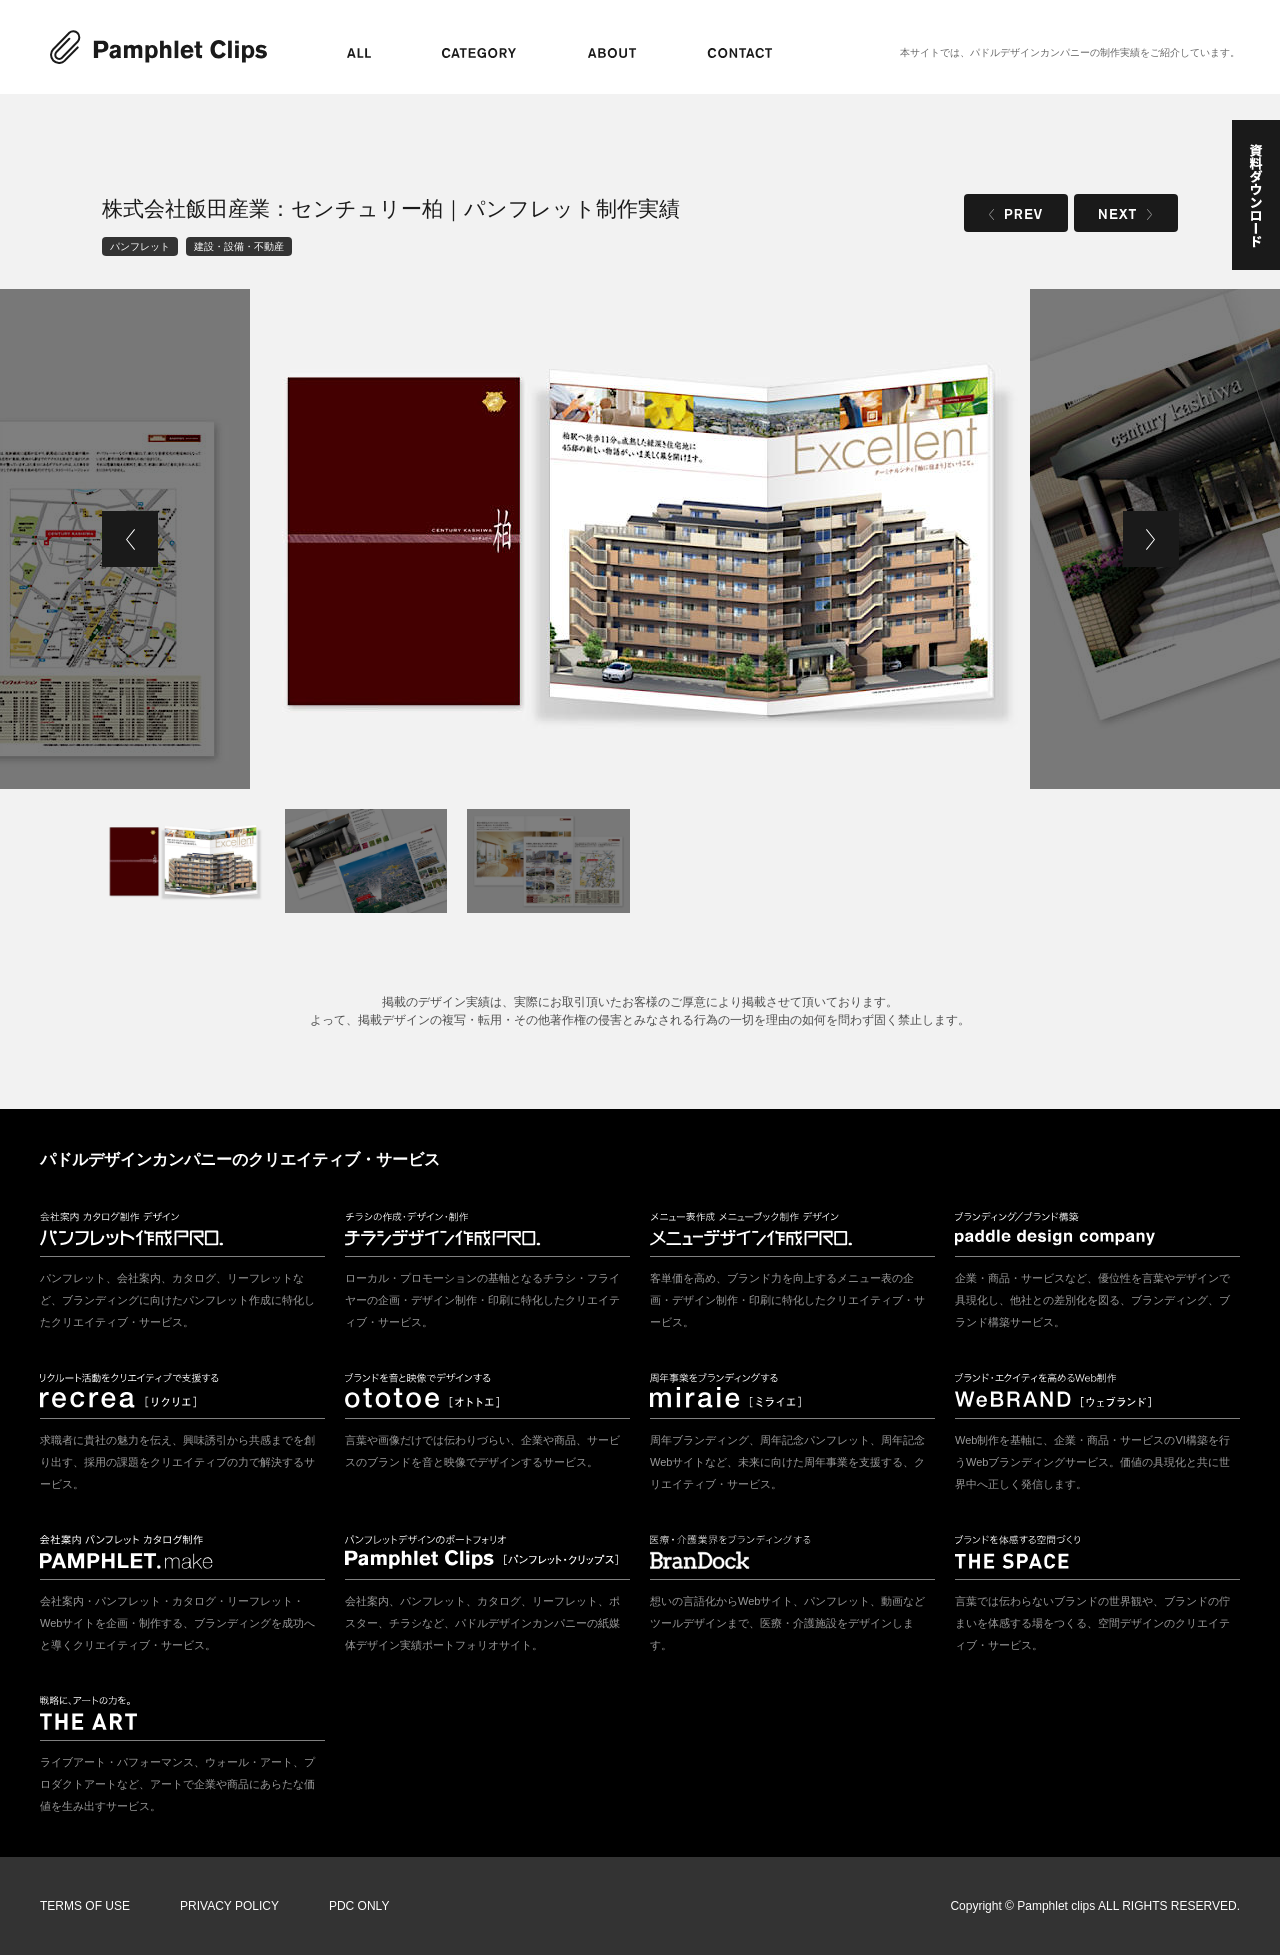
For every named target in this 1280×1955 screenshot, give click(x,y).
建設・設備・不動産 (239, 246)
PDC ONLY (359, 1906)
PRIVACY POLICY (229, 1906)
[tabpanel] (640, 539)
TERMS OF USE (85, 1906)
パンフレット (140, 246)
